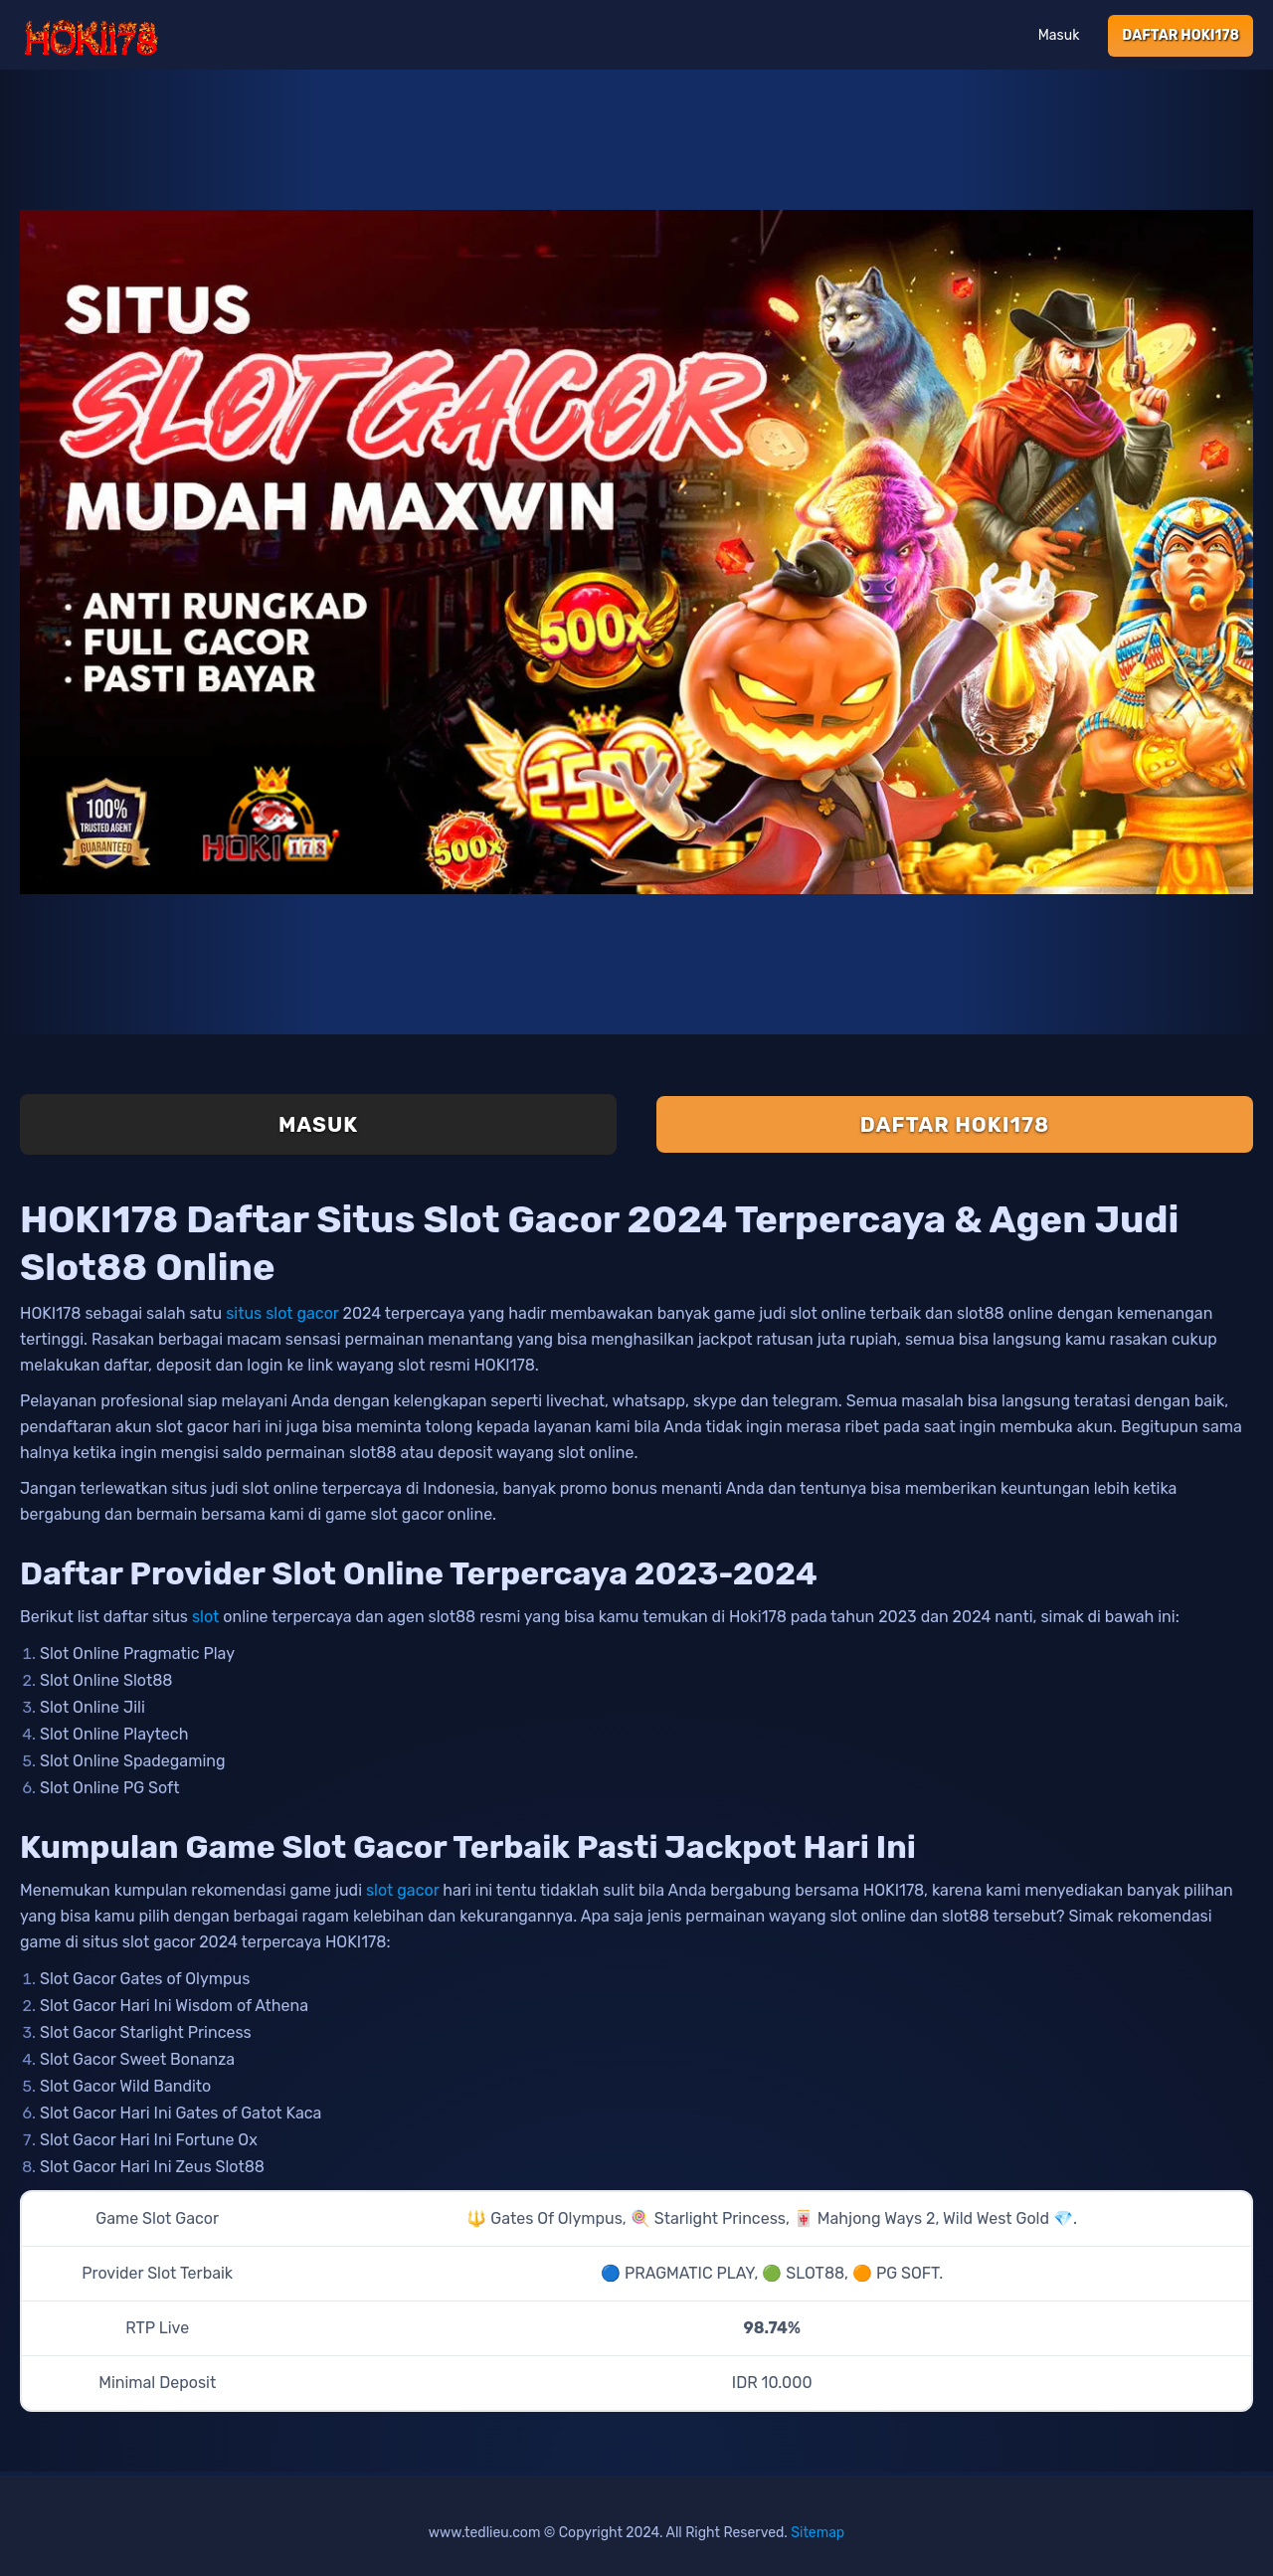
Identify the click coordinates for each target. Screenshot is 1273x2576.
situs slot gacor (282, 1313)
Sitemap (817, 2532)
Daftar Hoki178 (1180, 35)
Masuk (1059, 35)
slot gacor (402, 1890)
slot (205, 1616)
